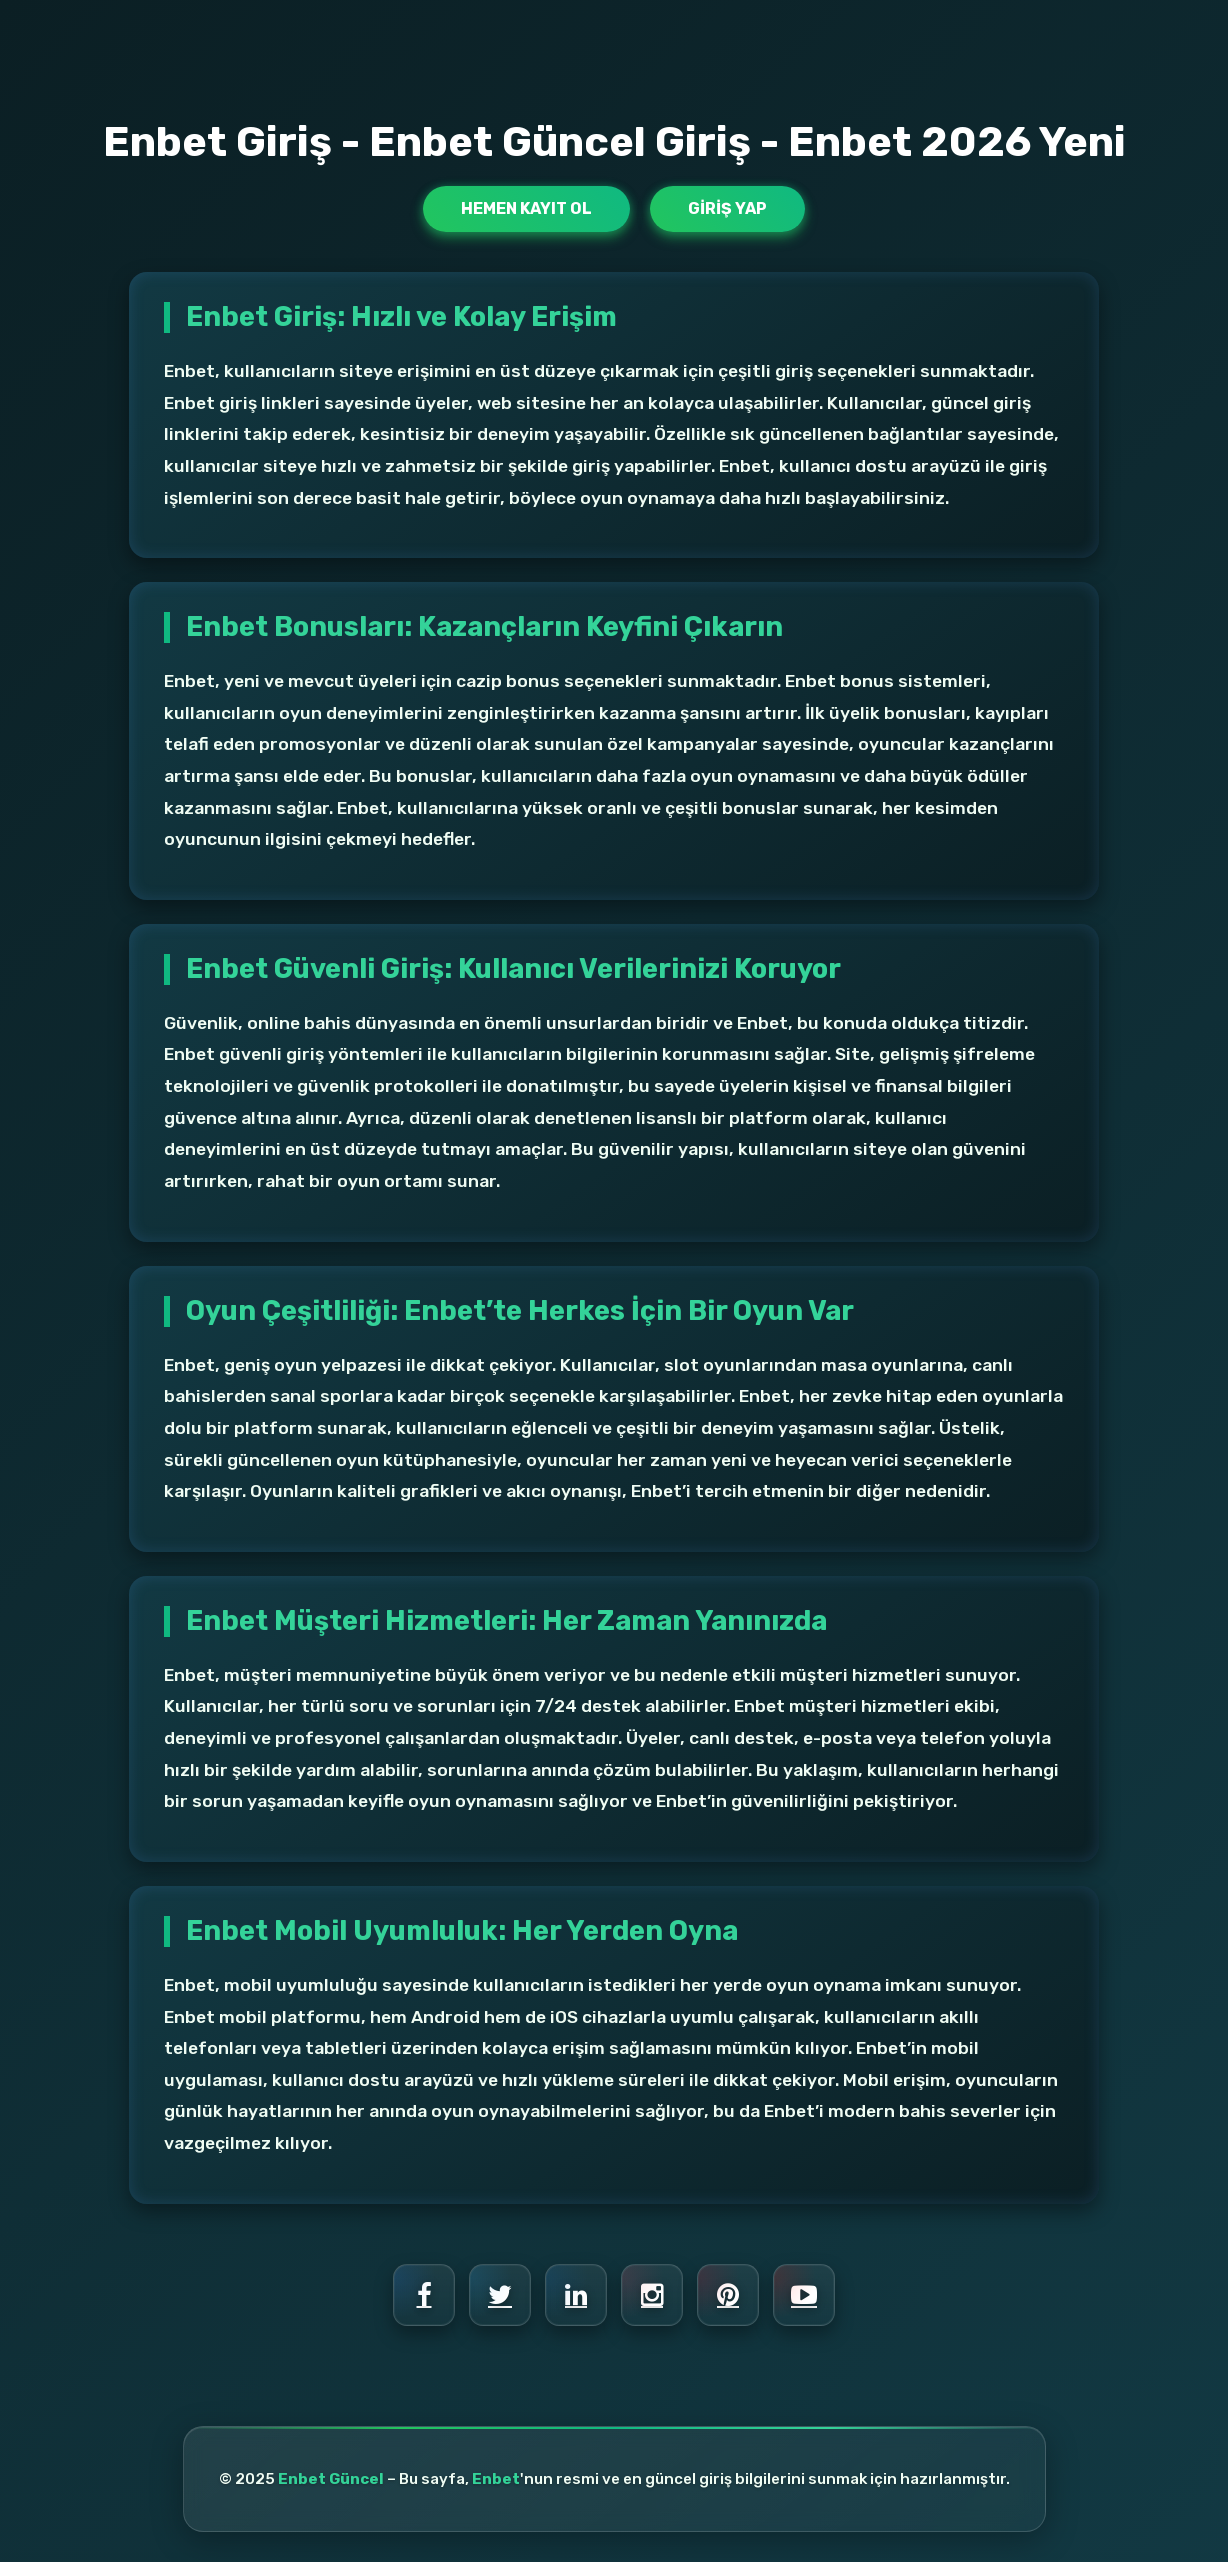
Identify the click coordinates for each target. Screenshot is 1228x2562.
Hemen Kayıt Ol (526, 208)
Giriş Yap (727, 208)
